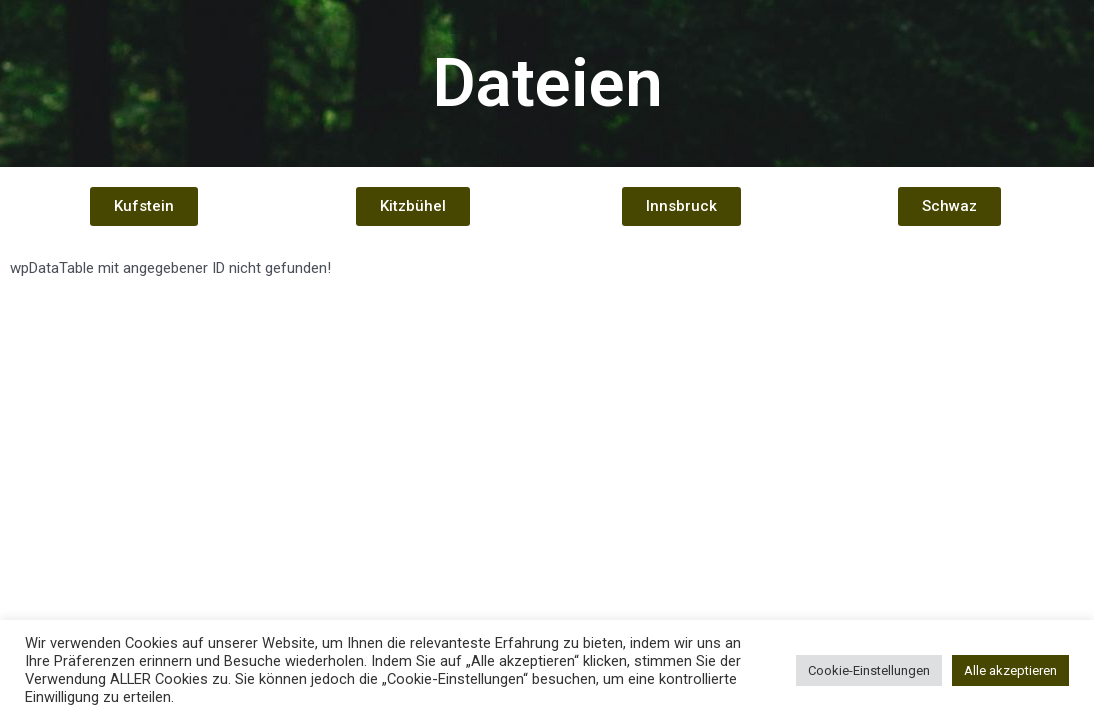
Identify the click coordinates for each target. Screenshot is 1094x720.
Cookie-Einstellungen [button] (869, 670)
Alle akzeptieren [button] (1010, 670)
